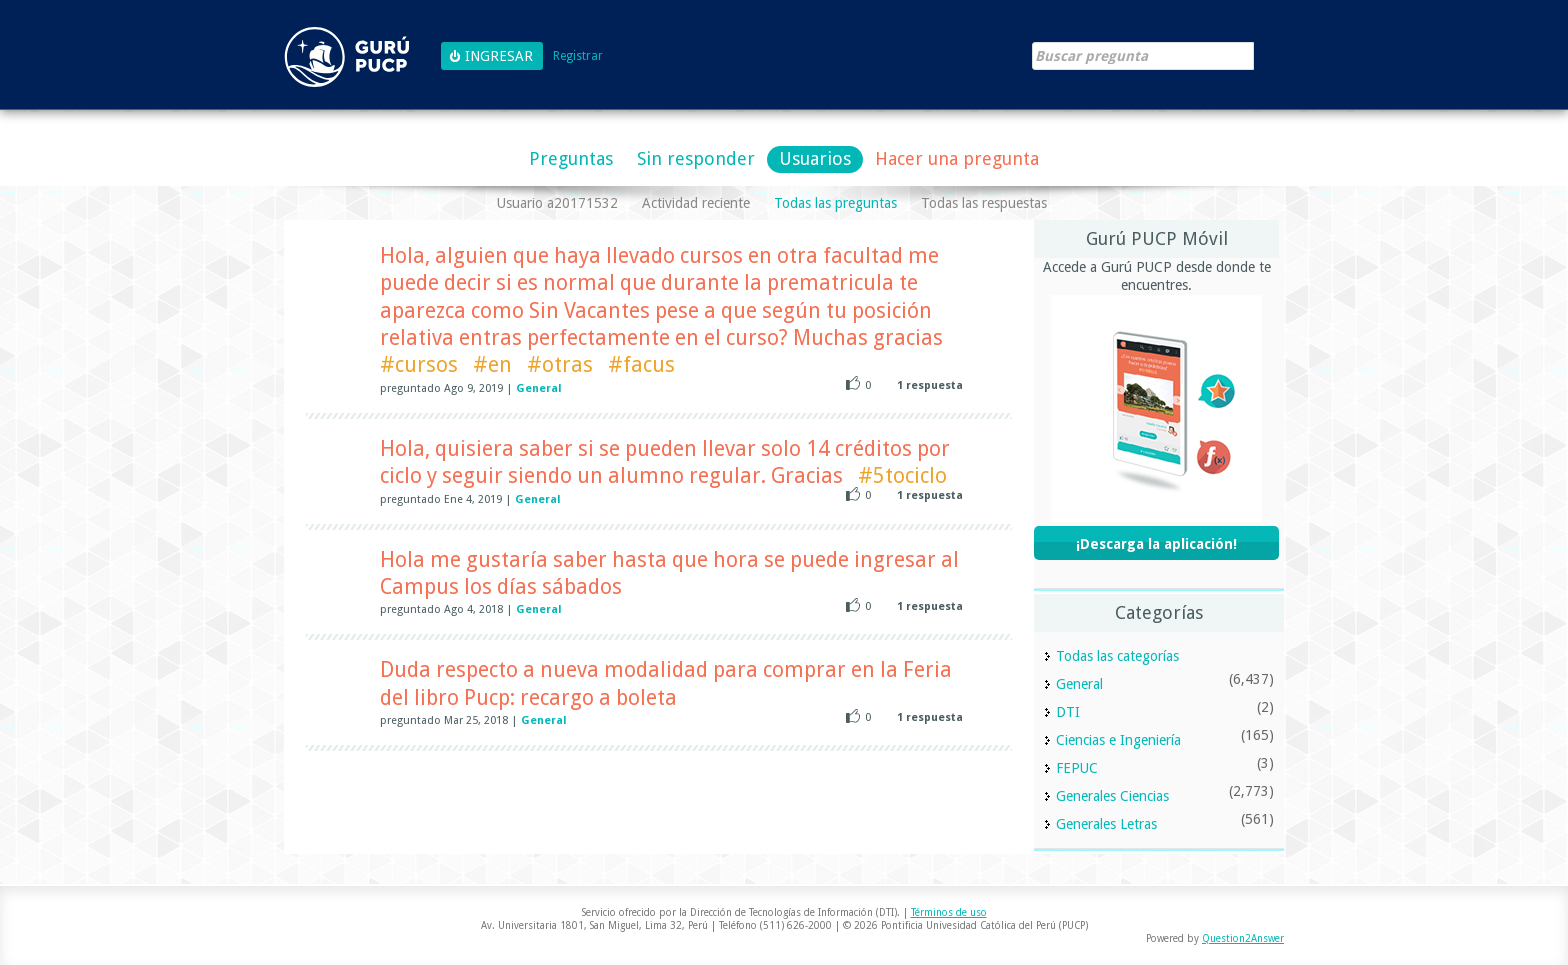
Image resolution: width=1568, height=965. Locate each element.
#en (492, 364)
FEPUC (1077, 768)
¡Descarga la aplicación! (1156, 544)
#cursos (419, 364)
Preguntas (571, 158)
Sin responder (696, 158)
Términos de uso (949, 912)
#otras (560, 364)
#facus (641, 364)
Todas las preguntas (835, 203)
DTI (1068, 712)
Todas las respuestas (984, 203)
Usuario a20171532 (557, 203)
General (539, 388)
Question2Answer (1243, 938)
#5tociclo (902, 475)
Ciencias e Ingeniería (1118, 740)
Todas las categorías (1117, 656)
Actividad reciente (696, 203)
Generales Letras (1106, 824)
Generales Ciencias (1112, 796)
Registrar (578, 56)
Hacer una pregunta (957, 158)
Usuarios (815, 158)
